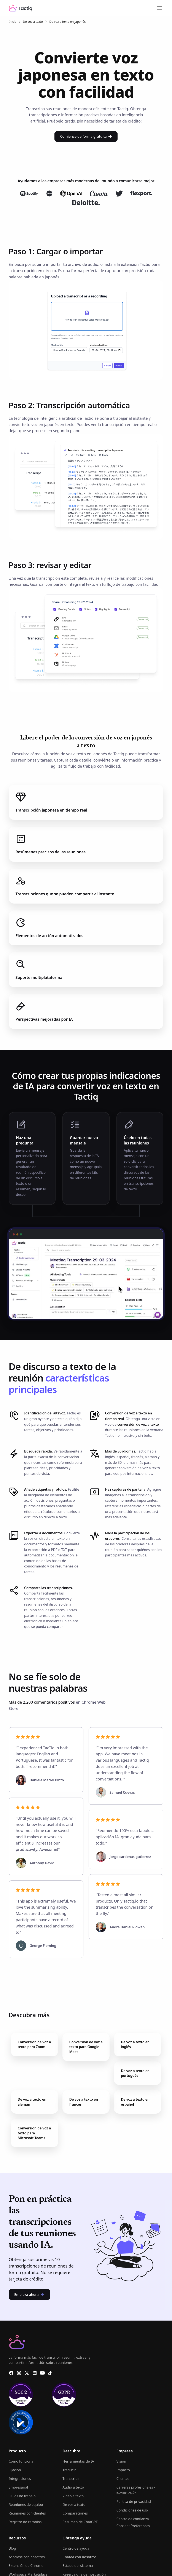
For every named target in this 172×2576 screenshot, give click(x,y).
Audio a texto (73, 2487)
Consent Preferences (133, 2525)
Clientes (122, 2478)
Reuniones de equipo (26, 2504)
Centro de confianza (132, 2518)
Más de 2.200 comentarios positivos (42, 1702)
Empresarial (18, 2487)
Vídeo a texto (73, 2496)
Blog (12, 2548)
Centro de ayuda (75, 2548)
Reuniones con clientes (27, 2513)
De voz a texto (33, 21)
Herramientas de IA (78, 2461)
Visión (121, 2461)
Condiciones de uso (132, 2510)
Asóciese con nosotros (27, 2557)
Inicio (12, 21)
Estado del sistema (77, 2565)
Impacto (123, 2470)
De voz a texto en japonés (67, 21)
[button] (158, 8)
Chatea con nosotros (79, 2557)
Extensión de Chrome (26, 2565)
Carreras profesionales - (135, 2490)
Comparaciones (75, 2513)
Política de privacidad (133, 2501)
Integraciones (20, 2478)
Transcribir (71, 2478)
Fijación (15, 2470)
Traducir (69, 2470)
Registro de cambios (25, 2522)
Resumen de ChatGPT (80, 2522)
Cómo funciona (21, 2461)
